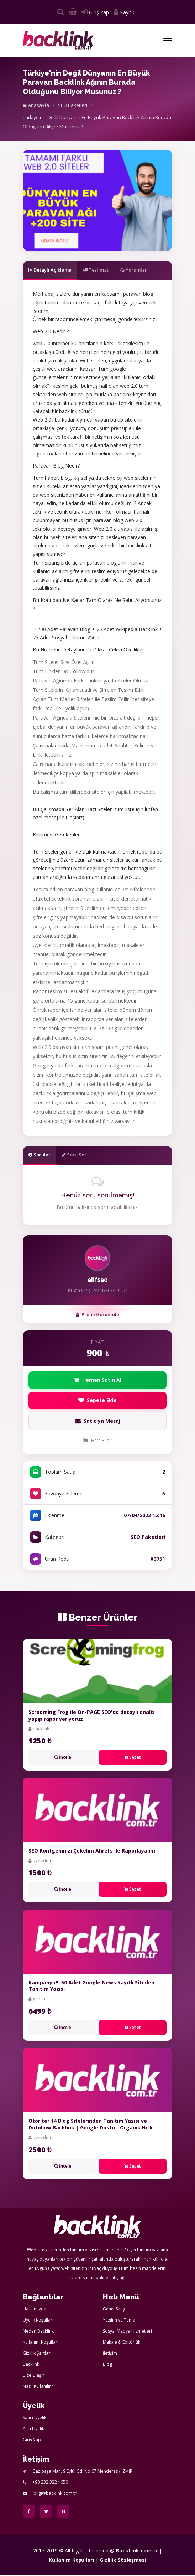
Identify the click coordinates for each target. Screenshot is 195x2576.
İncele (62, 1758)
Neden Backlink (38, 2332)
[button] (167, 40)
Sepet (132, 1758)
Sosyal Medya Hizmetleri (127, 2332)
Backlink (31, 2365)
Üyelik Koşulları (38, 2321)
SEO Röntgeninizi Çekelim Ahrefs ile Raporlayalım (91, 1851)
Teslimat (96, 270)
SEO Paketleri (72, 105)
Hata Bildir (97, 1441)
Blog (107, 2365)
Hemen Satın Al (97, 1380)
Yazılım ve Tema (119, 2321)
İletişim (110, 2354)
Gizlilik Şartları (37, 2354)
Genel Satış (114, 2310)
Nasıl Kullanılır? (38, 2387)
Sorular (39, 1155)
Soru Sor (74, 1155)
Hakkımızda (34, 2310)
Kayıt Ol (126, 12)
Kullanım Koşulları (40, 2343)
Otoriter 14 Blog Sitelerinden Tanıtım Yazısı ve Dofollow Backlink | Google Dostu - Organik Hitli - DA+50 (92, 2128)
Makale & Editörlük (121, 2343)
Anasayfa (36, 105)
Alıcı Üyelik (33, 2429)
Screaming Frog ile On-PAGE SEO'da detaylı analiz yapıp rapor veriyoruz (91, 1715)
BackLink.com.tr (137, 2551)
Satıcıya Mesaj (97, 1421)
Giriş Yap (95, 12)
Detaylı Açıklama (50, 270)
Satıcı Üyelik (34, 2418)
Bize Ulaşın (34, 2376)
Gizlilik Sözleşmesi (123, 2560)
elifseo (98, 1280)
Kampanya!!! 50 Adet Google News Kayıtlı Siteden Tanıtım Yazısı (91, 1986)
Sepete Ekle (97, 1400)
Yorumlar (133, 270)
